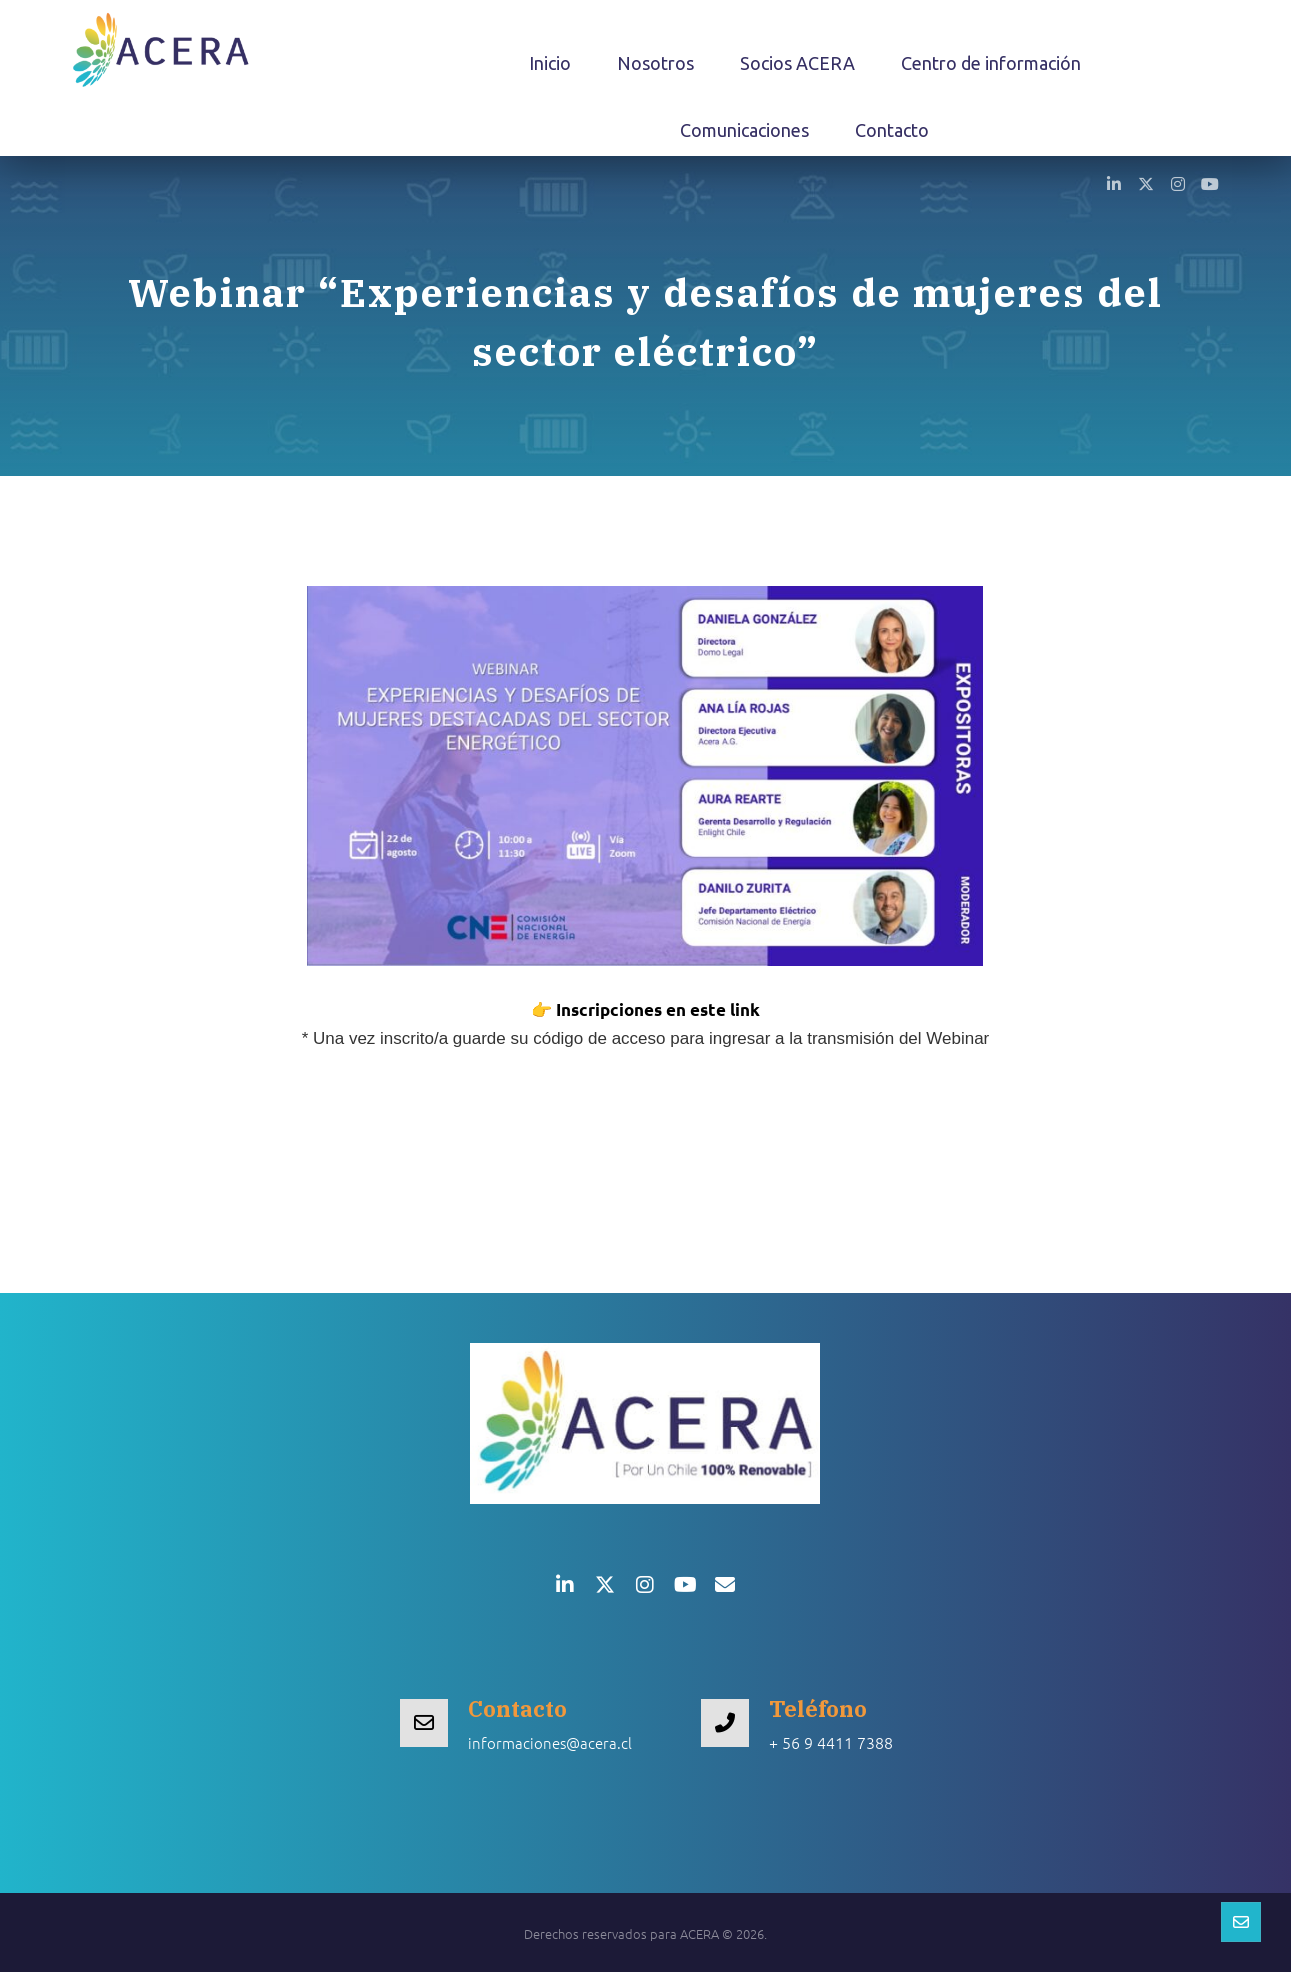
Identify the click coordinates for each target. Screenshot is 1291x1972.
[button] (1114, 183)
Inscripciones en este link (658, 1009)
